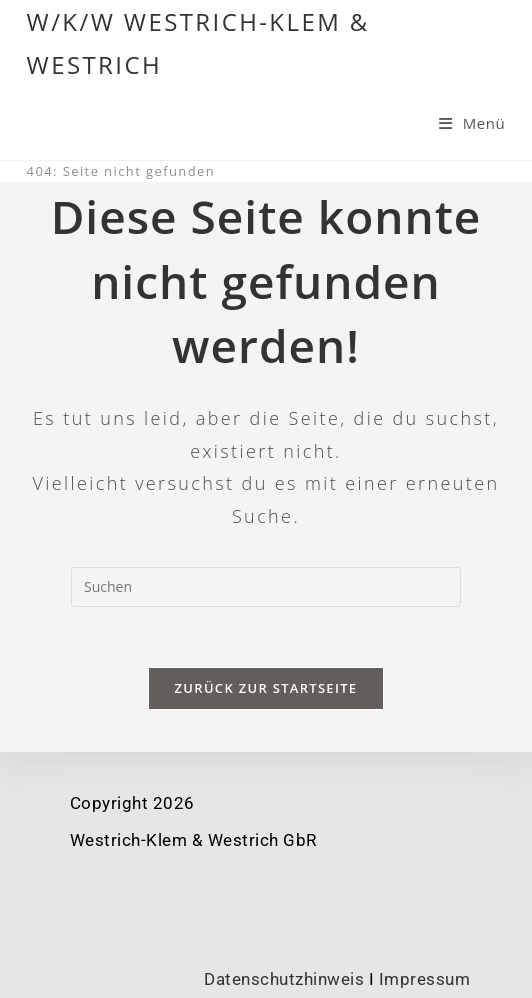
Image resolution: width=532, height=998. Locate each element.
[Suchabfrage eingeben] (266, 587)
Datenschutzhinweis (284, 979)
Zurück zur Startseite (266, 688)
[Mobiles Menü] (472, 123)
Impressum (425, 979)
